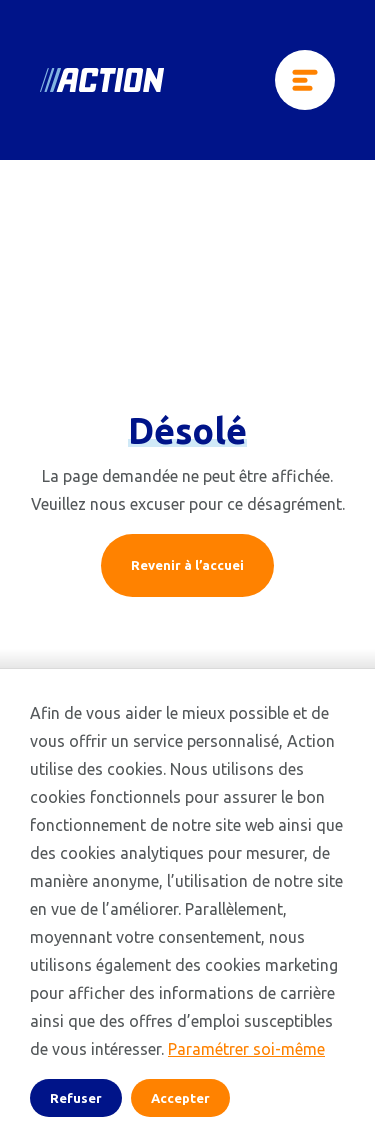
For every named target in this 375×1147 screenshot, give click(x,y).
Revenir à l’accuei (187, 565)
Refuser (76, 1098)
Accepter (180, 1098)
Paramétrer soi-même (246, 1049)
